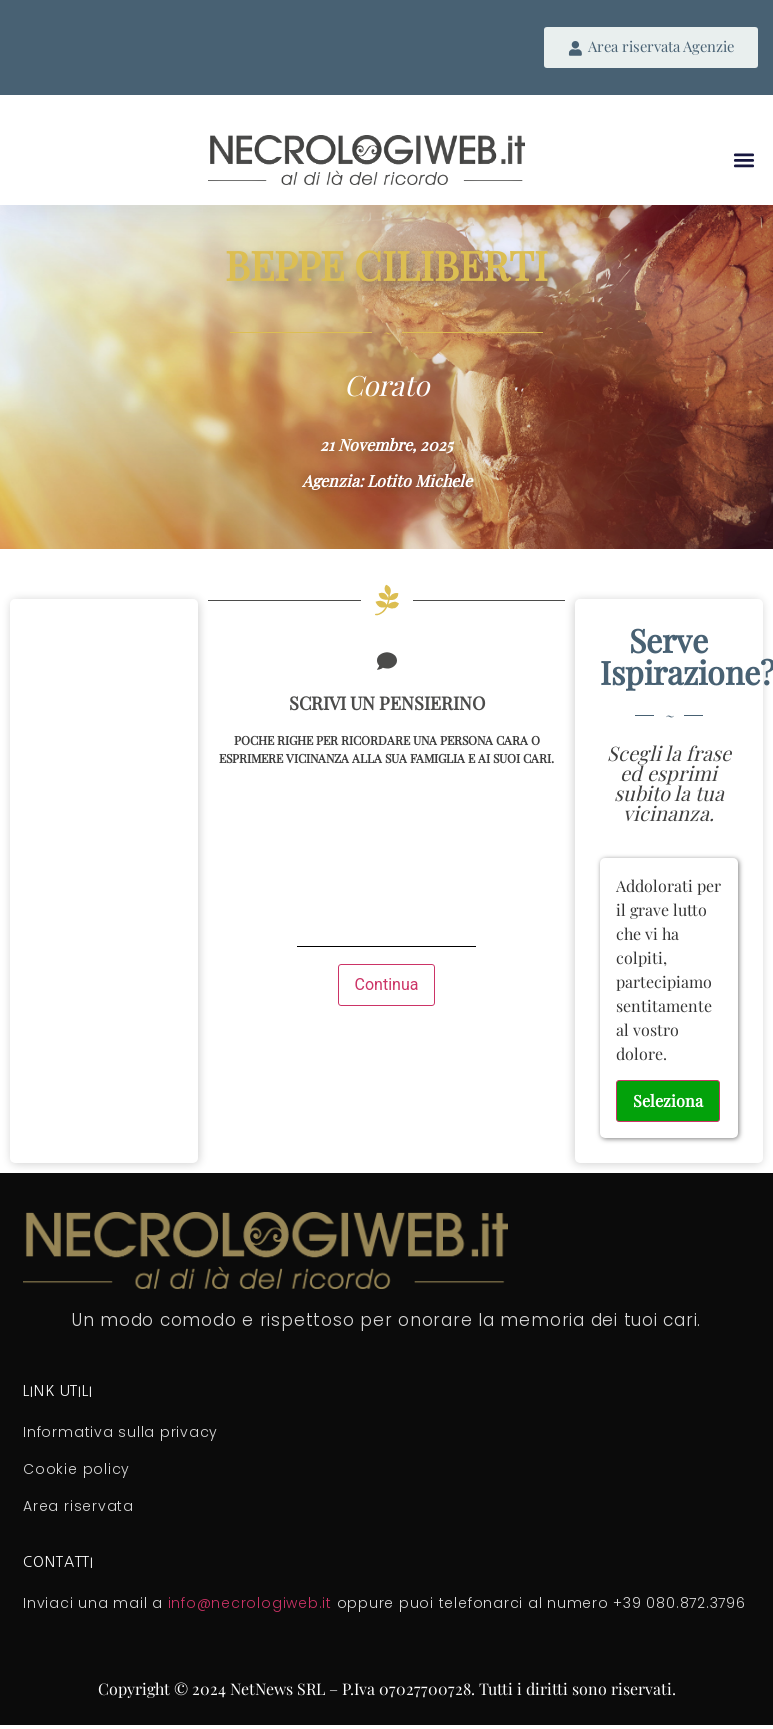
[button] (744, 159)
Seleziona (668, 1100)
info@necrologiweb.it (250, 1603)
